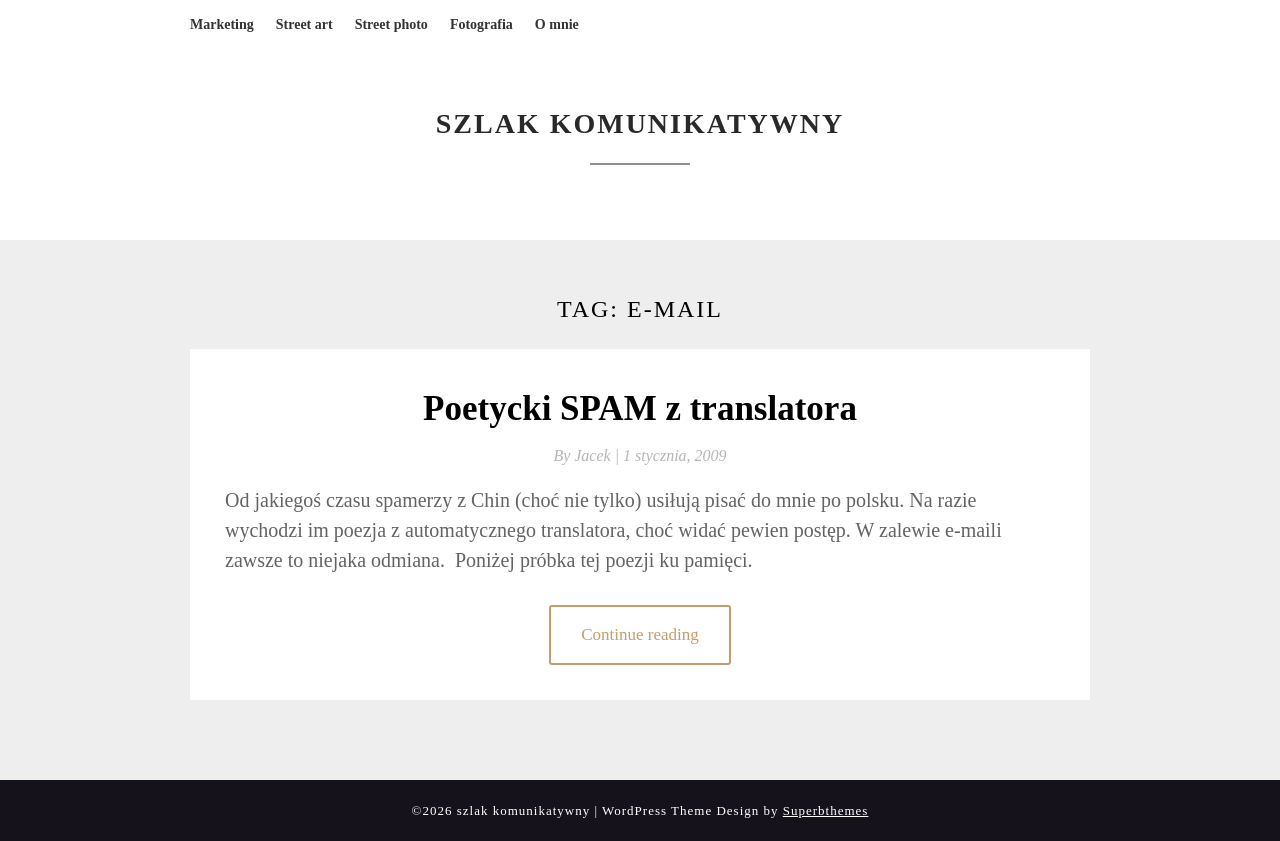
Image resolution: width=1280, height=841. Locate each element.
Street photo (391, 24)
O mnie (557, 24)
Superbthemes (826, 810)
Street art (304, 24)
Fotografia (481, 24)
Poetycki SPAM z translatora (640, 408)
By (588, 455)
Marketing (222, 24)
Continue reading (640, 634)
